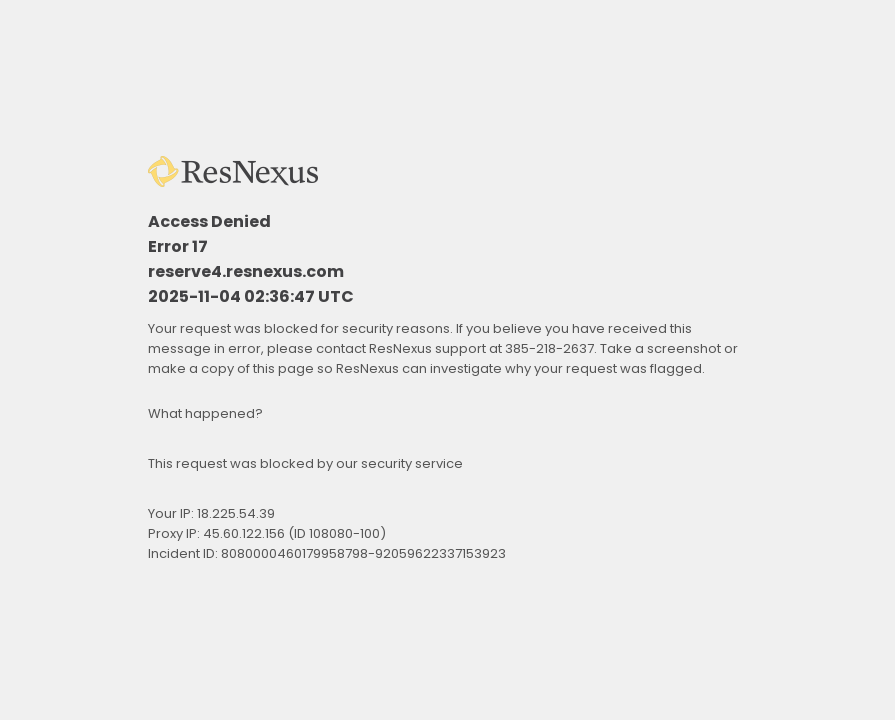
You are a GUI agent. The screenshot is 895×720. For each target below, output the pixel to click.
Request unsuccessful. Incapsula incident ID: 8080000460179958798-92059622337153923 (447, 360)
